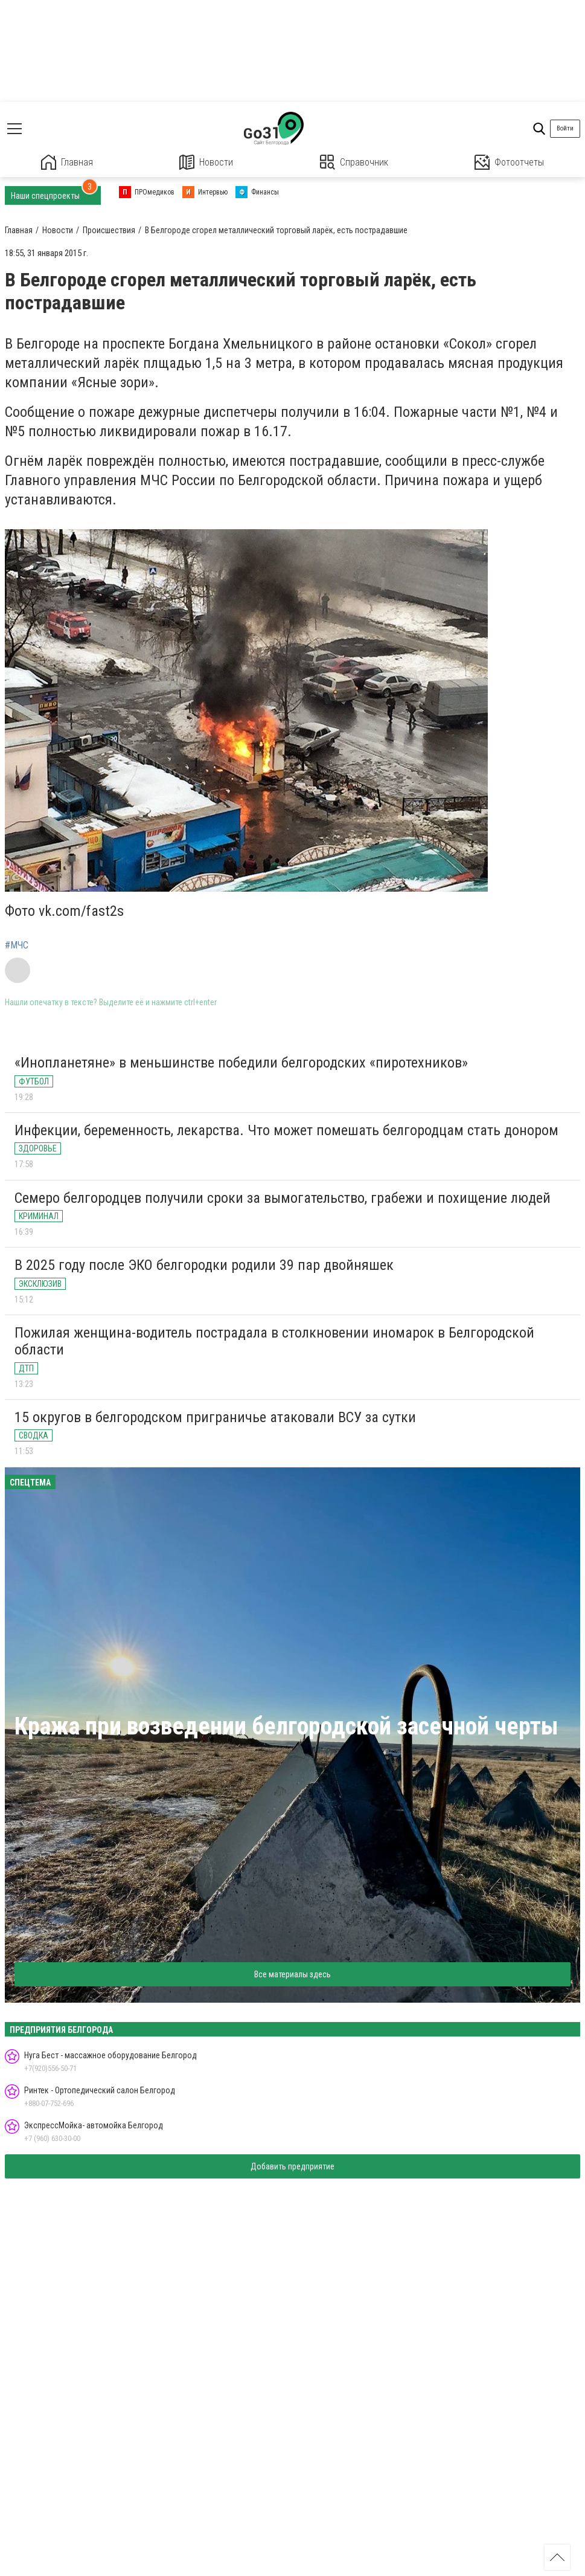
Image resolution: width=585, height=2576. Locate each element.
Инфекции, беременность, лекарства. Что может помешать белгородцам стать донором (286, 1130)
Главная (67, 162)
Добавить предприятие (292, 2166)
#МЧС (16, 945)
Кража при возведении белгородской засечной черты (286, 1726)
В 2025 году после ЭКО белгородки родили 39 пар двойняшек (204, 1265)
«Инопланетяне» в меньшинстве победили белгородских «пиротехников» (241, 1062)
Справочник (354, 162)
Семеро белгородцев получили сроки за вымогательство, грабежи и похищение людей (282, 1198)
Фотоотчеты (509, 162)
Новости (206, 162)
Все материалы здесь (292, 1974)
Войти (565, 128)
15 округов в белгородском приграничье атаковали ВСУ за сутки (215, 1417)
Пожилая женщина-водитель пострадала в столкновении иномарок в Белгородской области (274, 1341)
